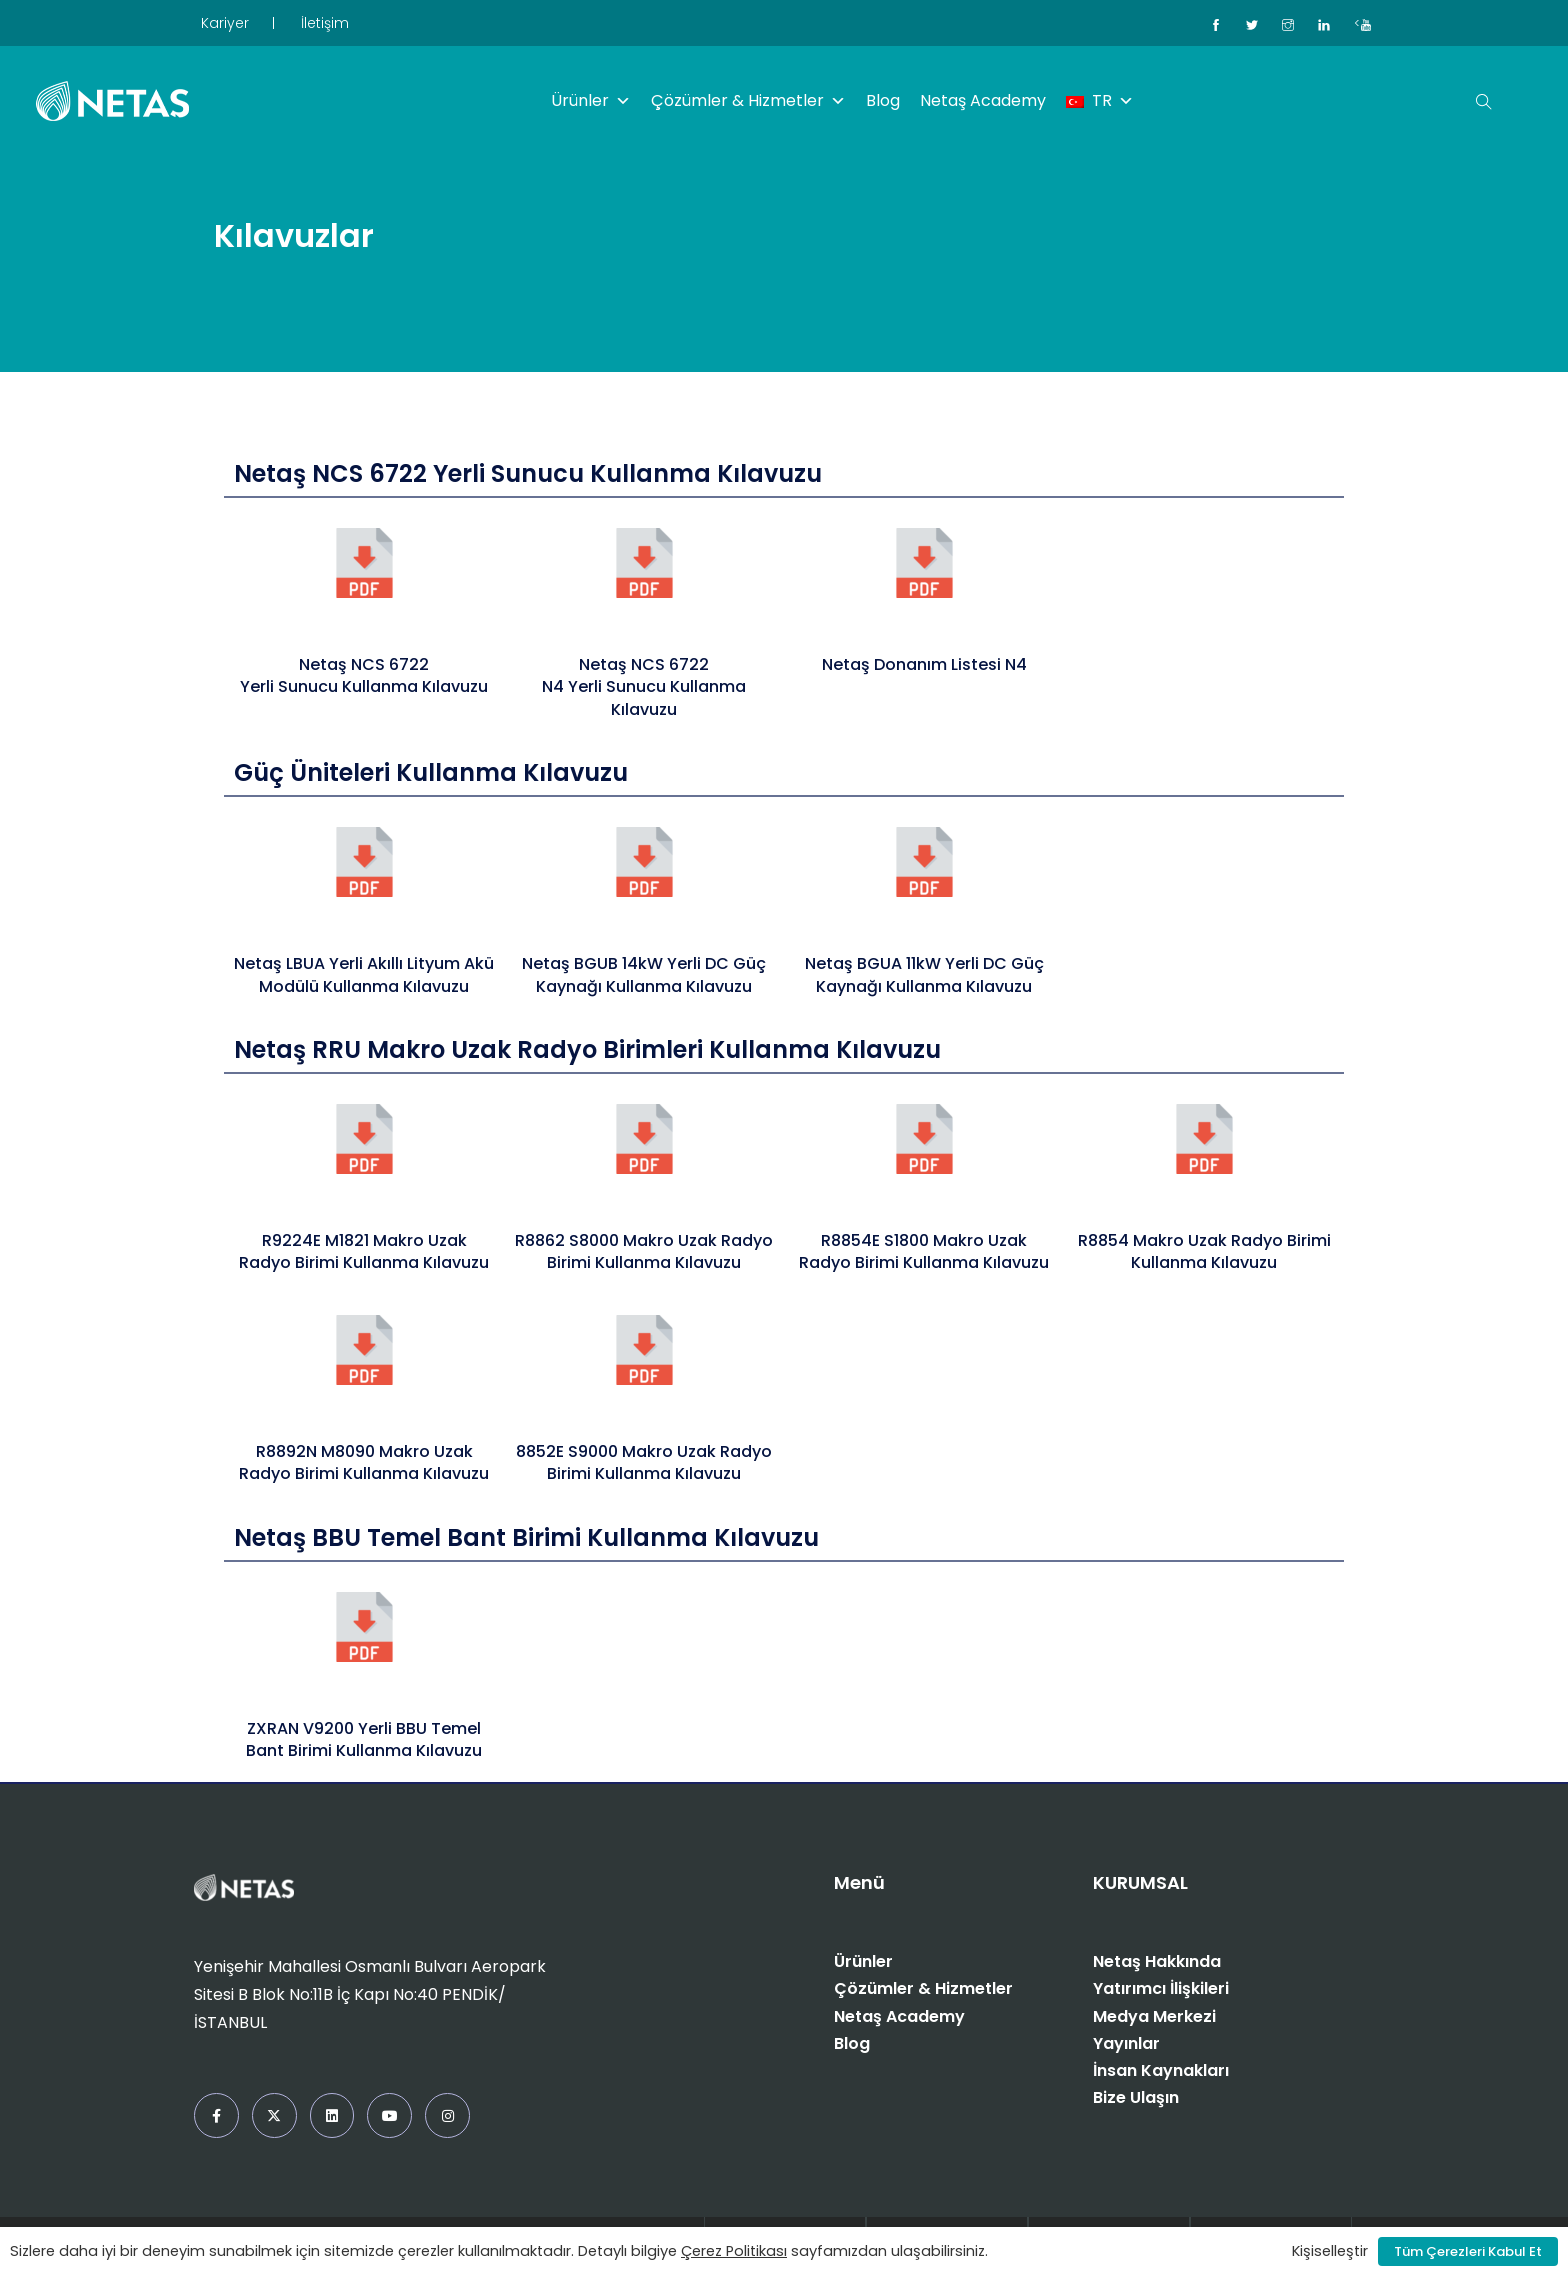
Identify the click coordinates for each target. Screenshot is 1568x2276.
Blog (883, 100)
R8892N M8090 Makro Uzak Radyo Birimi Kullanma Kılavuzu (364, 1462)
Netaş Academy (983, 100)
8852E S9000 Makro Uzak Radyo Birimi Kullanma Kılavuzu (644, 1462)
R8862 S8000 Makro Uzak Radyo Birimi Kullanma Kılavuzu (644, 1251)
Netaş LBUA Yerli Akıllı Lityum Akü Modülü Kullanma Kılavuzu (364, 974)
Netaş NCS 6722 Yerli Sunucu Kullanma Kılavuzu (364, 675)
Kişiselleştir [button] (1330, 2251)
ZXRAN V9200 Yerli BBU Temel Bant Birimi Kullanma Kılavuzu (364, 1739)
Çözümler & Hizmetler (748, 101)
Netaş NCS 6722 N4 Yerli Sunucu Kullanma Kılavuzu (644, 687)
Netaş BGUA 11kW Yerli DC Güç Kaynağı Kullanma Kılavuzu (924, 974)
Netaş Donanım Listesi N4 (924, 664)
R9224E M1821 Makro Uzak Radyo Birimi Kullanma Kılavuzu (364, 1251)
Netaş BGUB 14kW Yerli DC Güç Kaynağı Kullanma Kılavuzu (644, 974)
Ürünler (591, 101)
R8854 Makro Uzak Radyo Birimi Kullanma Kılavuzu (1204, 1251)
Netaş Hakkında (1157, 1961)
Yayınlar (1126, 2043)
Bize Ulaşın (1136, 2097)
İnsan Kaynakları (1161, 2070)
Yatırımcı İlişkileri (1161, 1988)
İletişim (325, 23)
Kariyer (225, 23)
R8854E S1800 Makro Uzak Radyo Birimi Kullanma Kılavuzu (924, 1251)
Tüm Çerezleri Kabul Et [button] (1468, 2251)
